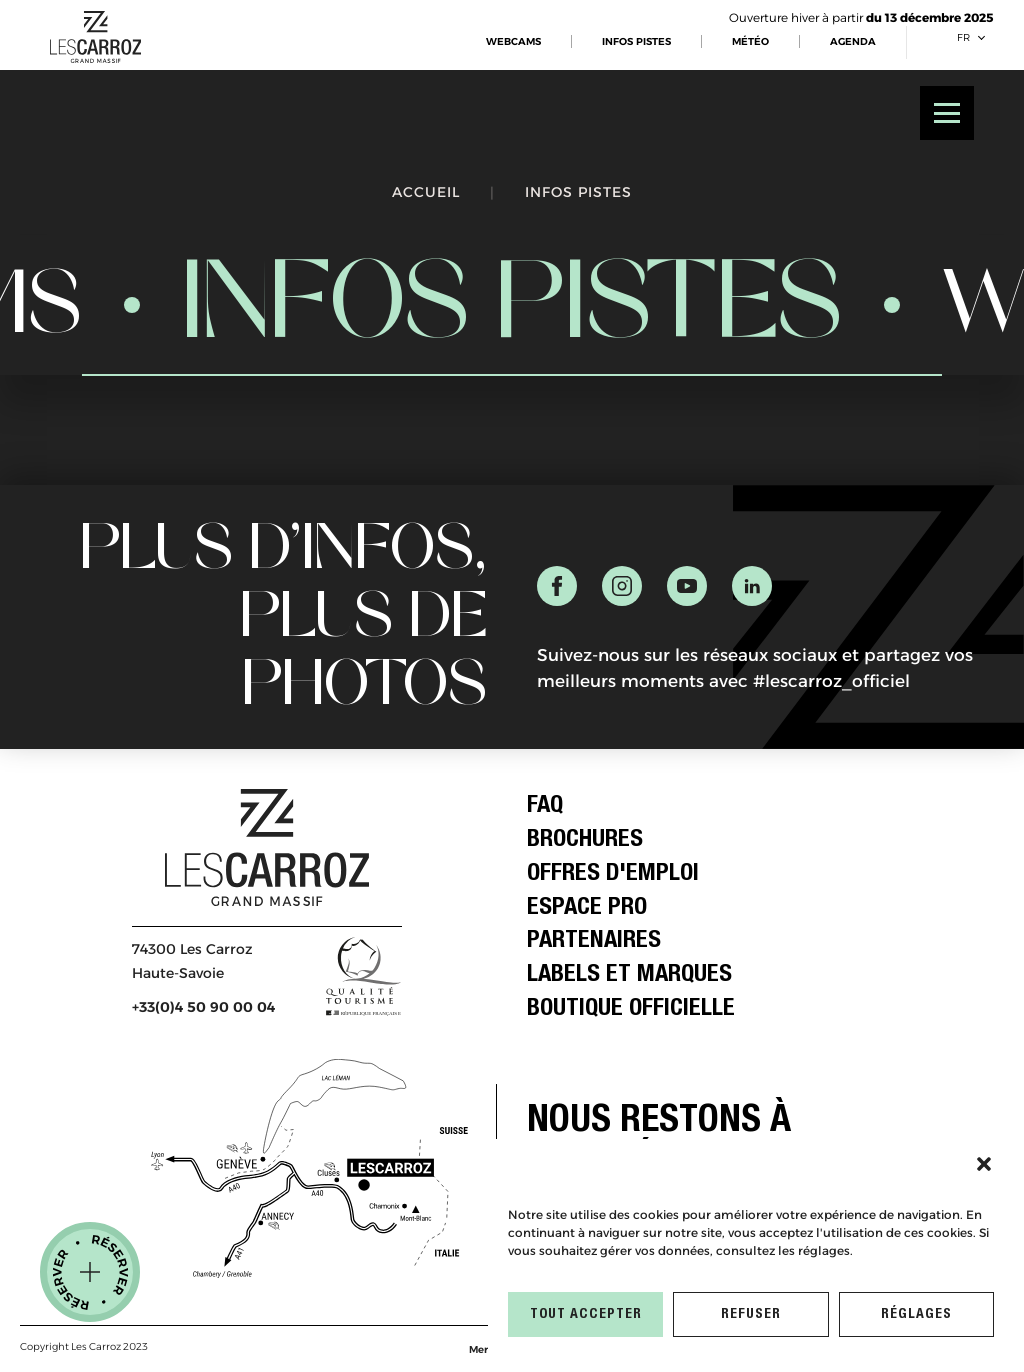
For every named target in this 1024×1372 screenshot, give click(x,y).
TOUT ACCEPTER (586, 1315)
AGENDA (853, 41)
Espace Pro (587, 909)
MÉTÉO (750, 41)
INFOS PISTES (636, 41)
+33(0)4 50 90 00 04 (203, 1007)
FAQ (545, 807)
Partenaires (594, 942)
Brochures (585, 841)
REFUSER (751, 1315)
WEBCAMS (513, 41)
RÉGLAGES (916, 1315)
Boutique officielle (631, 1010)
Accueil (426, 192)
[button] (984, 1164)
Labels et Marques (629, 976)
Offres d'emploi (613, 875)
